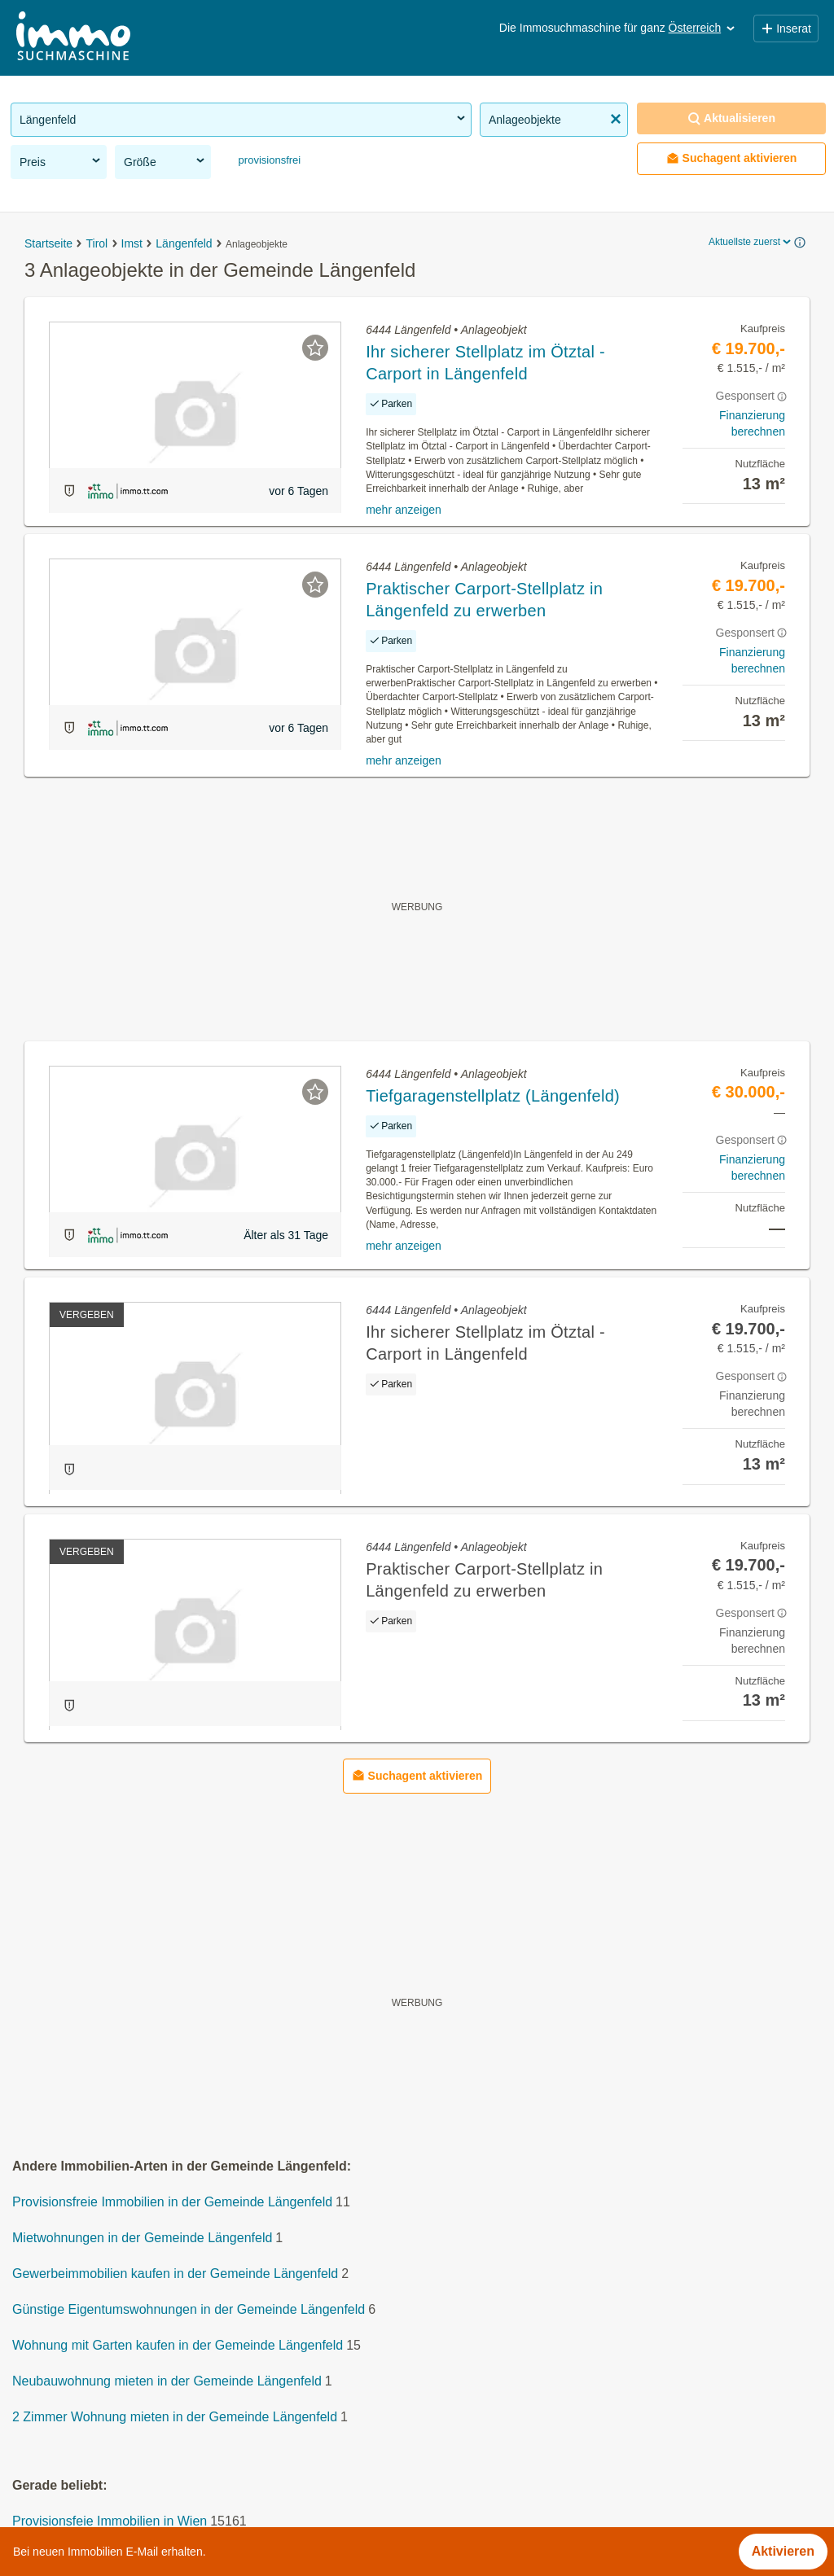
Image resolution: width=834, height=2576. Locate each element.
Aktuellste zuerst (751, 241)
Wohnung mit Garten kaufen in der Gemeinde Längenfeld (177, 2345)
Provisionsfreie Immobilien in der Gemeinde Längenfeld (172, 2202)
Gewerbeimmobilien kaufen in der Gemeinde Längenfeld (175, 2273)
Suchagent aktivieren (731, 158)
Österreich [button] (703, 27)
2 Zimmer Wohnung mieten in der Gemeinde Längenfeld (174, 2417)
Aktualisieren (731, 118)
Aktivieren (783, 2551)
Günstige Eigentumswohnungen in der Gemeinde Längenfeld (188, 2309)
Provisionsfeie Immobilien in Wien (109, 2521)
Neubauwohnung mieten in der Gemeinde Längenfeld (167, 2381)
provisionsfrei (268, 160)
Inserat (786, 28)
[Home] (73, 37)
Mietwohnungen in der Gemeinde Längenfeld (142, 2238)
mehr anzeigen (403, 509)
